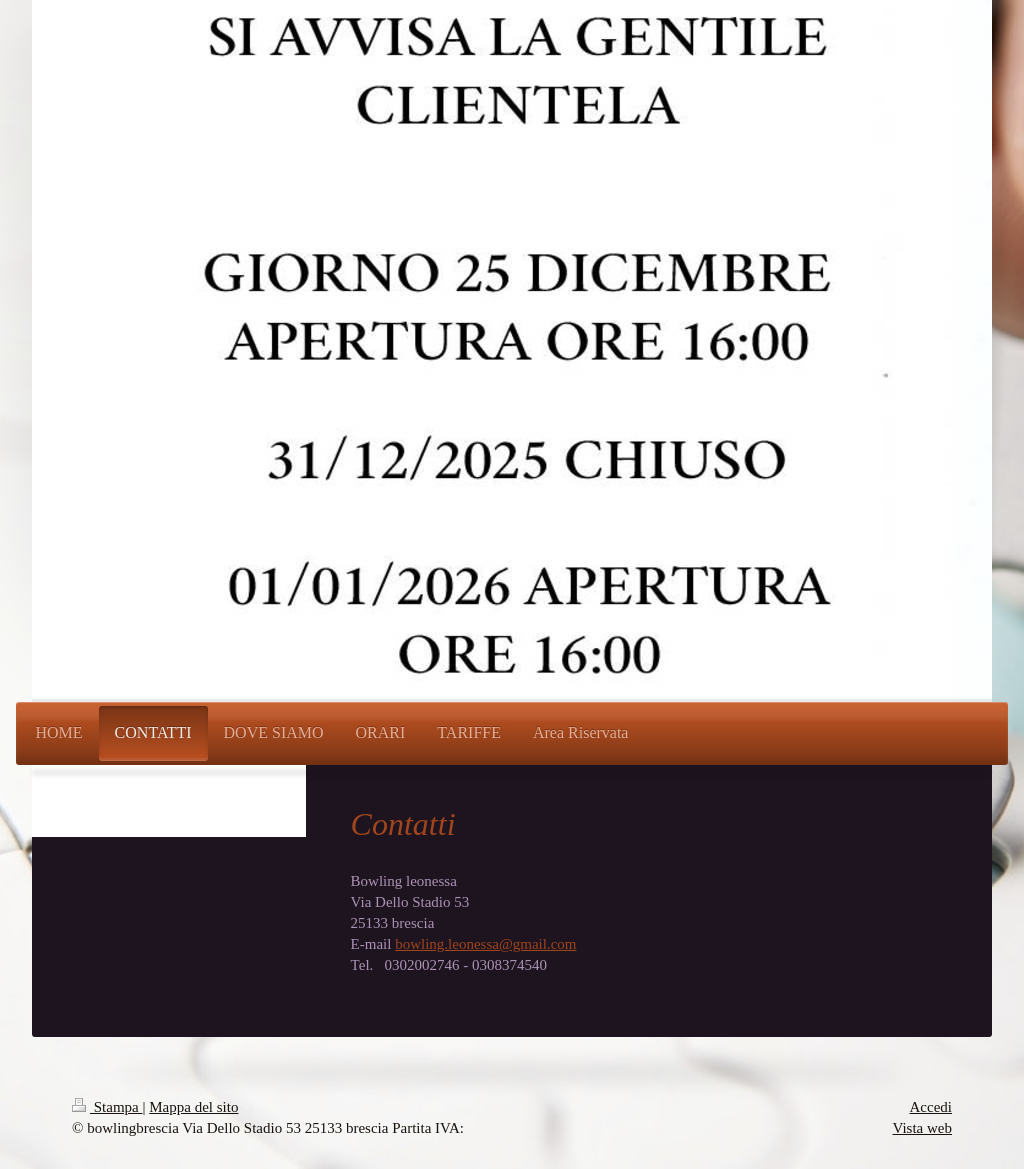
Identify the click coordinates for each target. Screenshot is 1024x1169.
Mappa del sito (193, 1107)
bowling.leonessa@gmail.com (485, 944)
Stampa (107, 1107)
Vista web (922, 1128)
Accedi (931, 1107)
